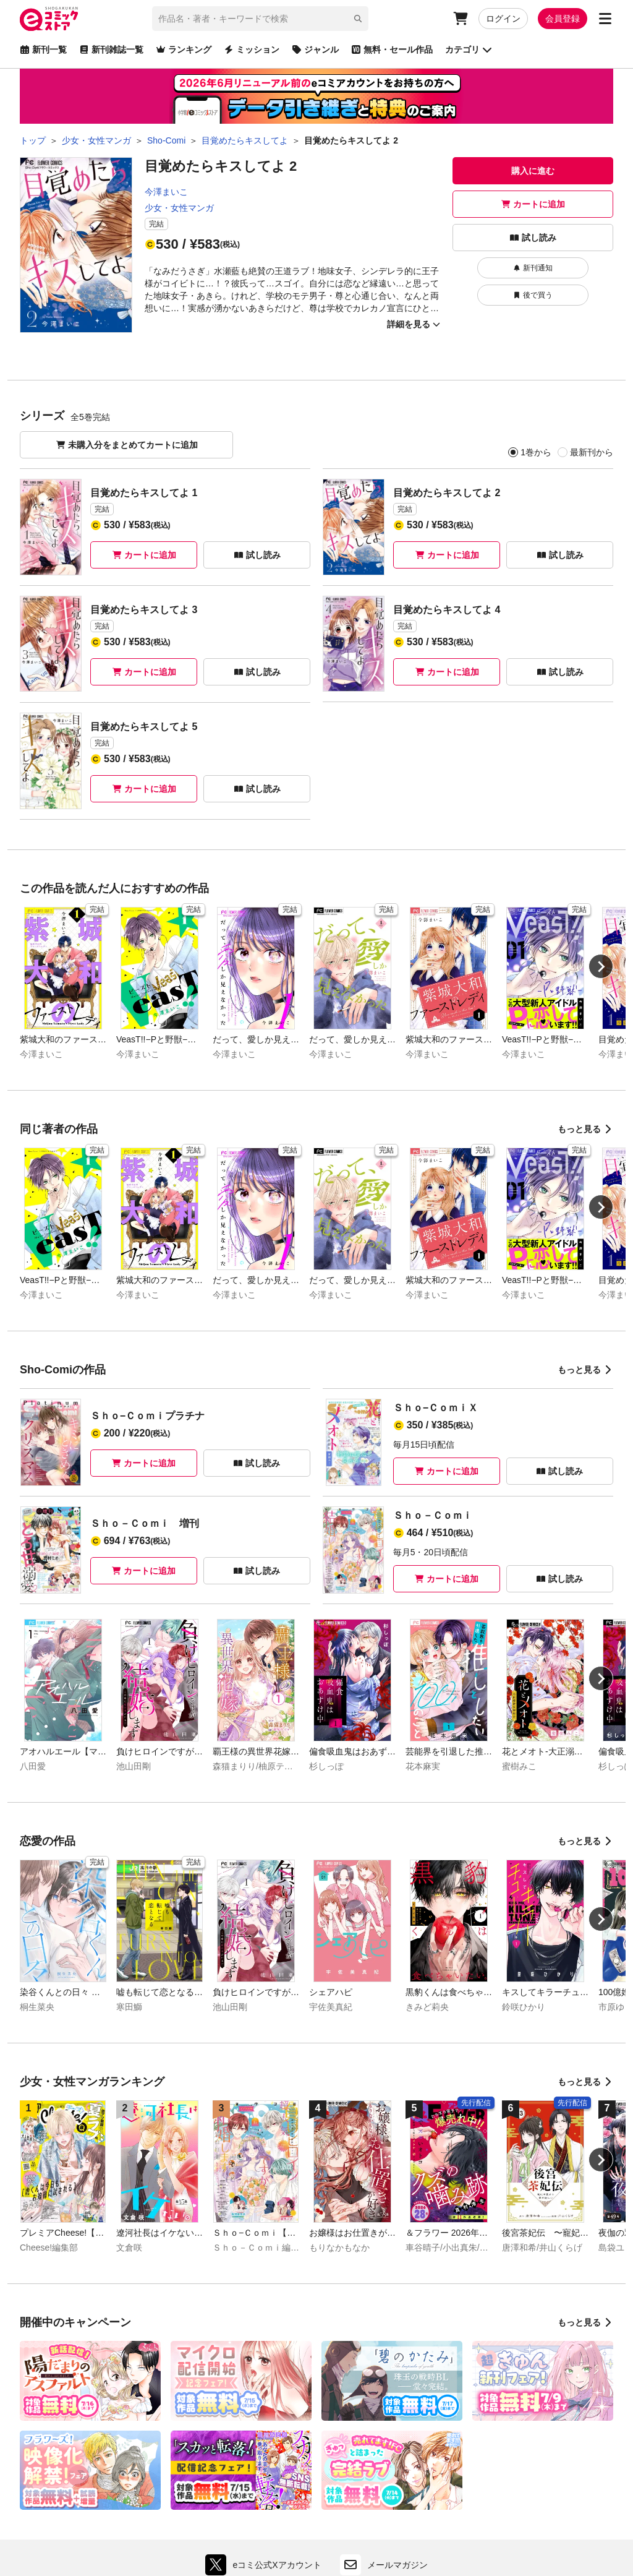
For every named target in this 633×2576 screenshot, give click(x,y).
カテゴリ (468, 49)
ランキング (183, 49)
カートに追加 (533, 204)
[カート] (460, 19)
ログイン (503, 19)
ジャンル (315, 49)
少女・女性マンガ (179, 208)
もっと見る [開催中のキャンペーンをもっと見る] (585, 2322)
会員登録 (562, 19)
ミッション (251, 49)
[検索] (357, 18)
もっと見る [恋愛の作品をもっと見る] (585, 1841)
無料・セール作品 (392, 49)
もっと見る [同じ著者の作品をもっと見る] (585, 1129)
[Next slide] (600, 966)
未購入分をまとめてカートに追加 (127, 445)
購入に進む (532, 171)
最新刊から (591, 452)
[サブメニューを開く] (605, 19)
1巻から (535, 452)
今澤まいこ (166, 192)
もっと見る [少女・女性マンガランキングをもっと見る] (585, 2082)
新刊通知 (533, 268)
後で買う (533, 295)
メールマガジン (384, 2564)
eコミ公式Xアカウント (266, 2564)
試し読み (532, 238)
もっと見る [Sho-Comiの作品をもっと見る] (585, 1370)
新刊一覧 (43, 49)
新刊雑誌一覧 (111, 49)
